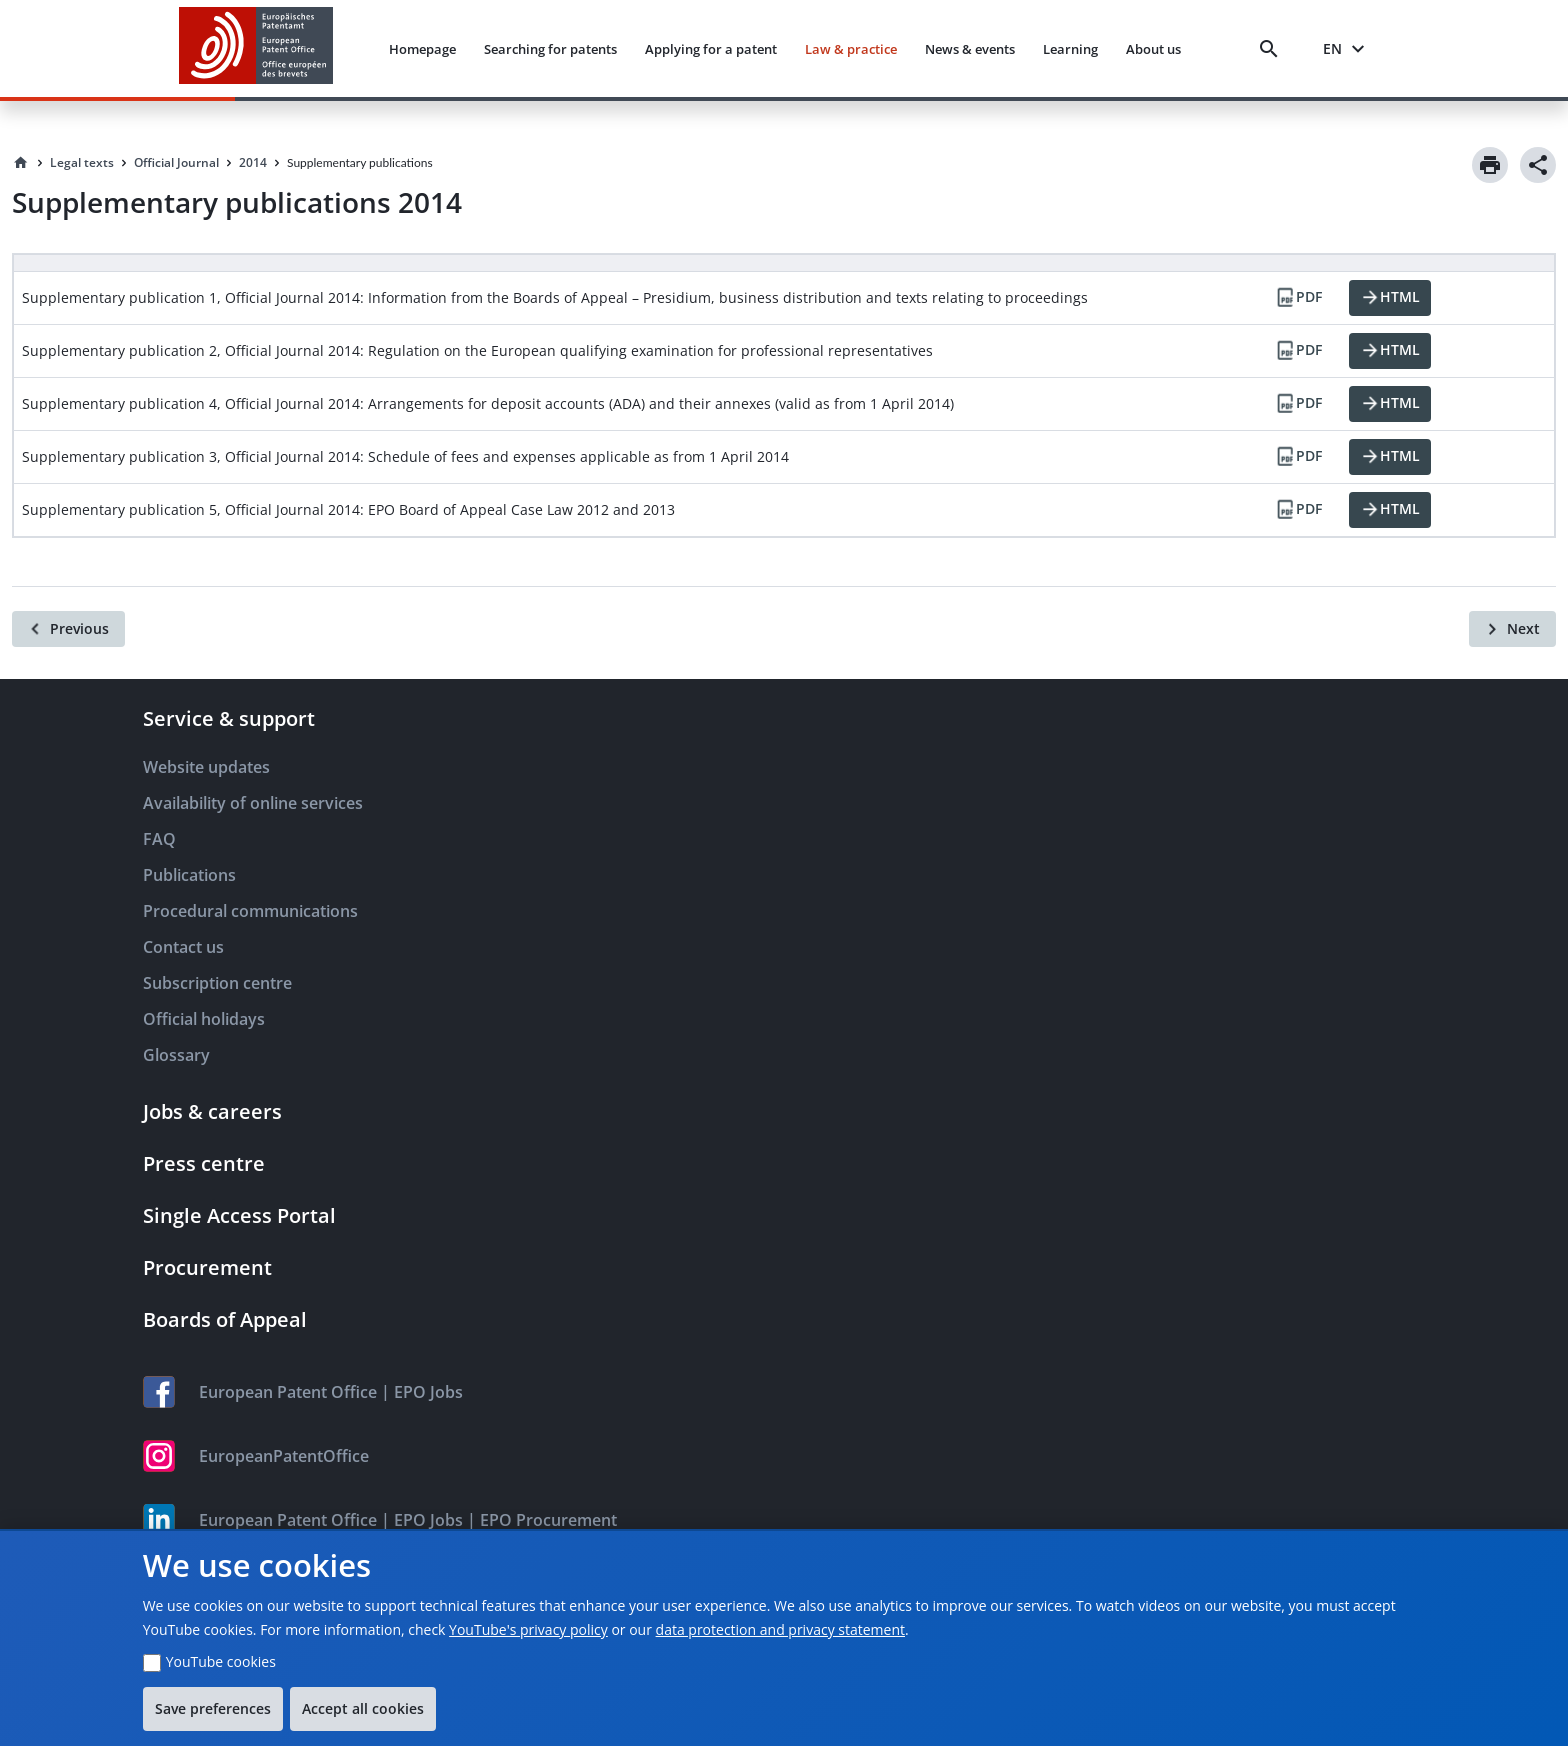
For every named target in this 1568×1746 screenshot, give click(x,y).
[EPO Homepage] (256, 48)
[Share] (1538, 165)
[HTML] (1390, 298)
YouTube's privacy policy (528, 1629)
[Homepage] (21, 163)
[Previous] (68, 629)
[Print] (1490, 165)
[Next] (1512, 629)
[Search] (1273, 49)
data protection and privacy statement (780, 1629)
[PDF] (1298, 298)
